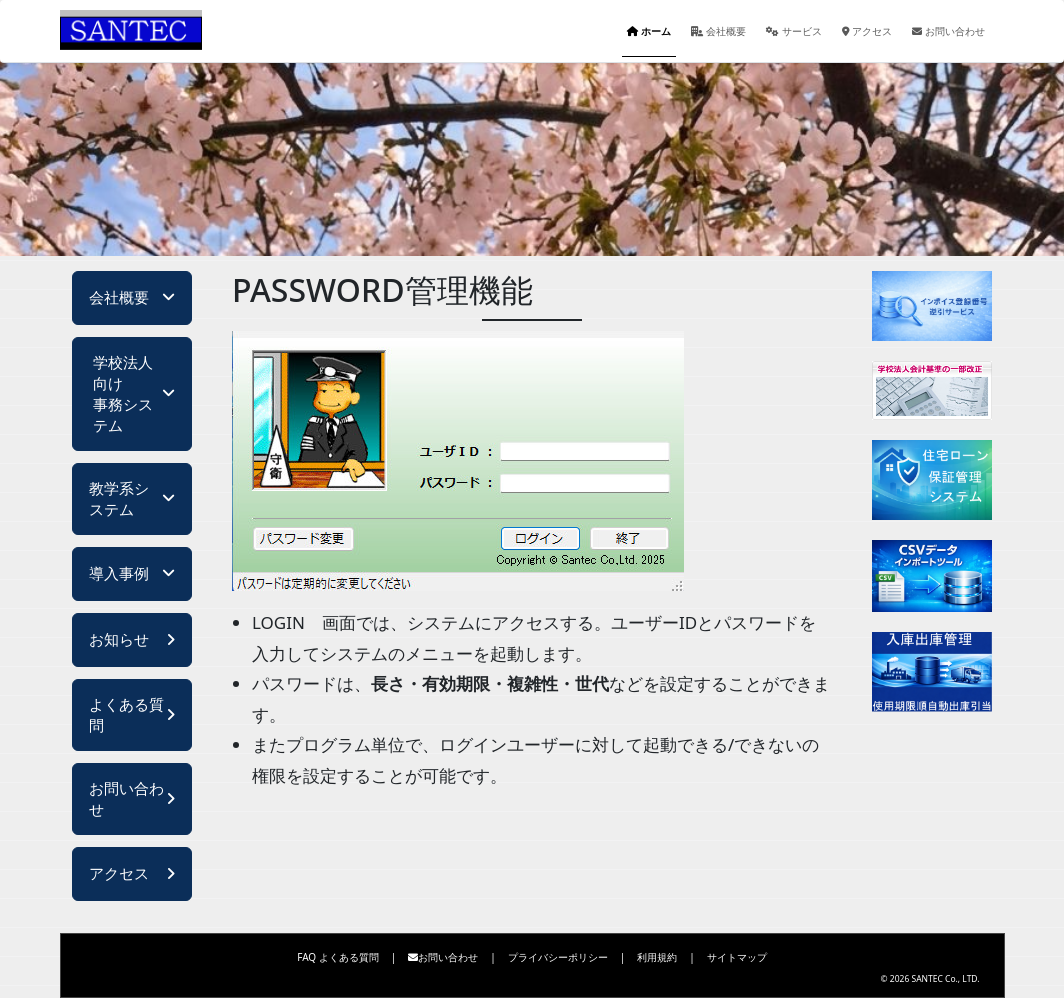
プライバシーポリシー (558, 957)
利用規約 (657, 957)
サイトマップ (737, 957)
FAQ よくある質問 (338, 957)
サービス (794, 31)
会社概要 (719, 31)
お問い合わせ (948, 31)
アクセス (867, 31)
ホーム (649, 31)
